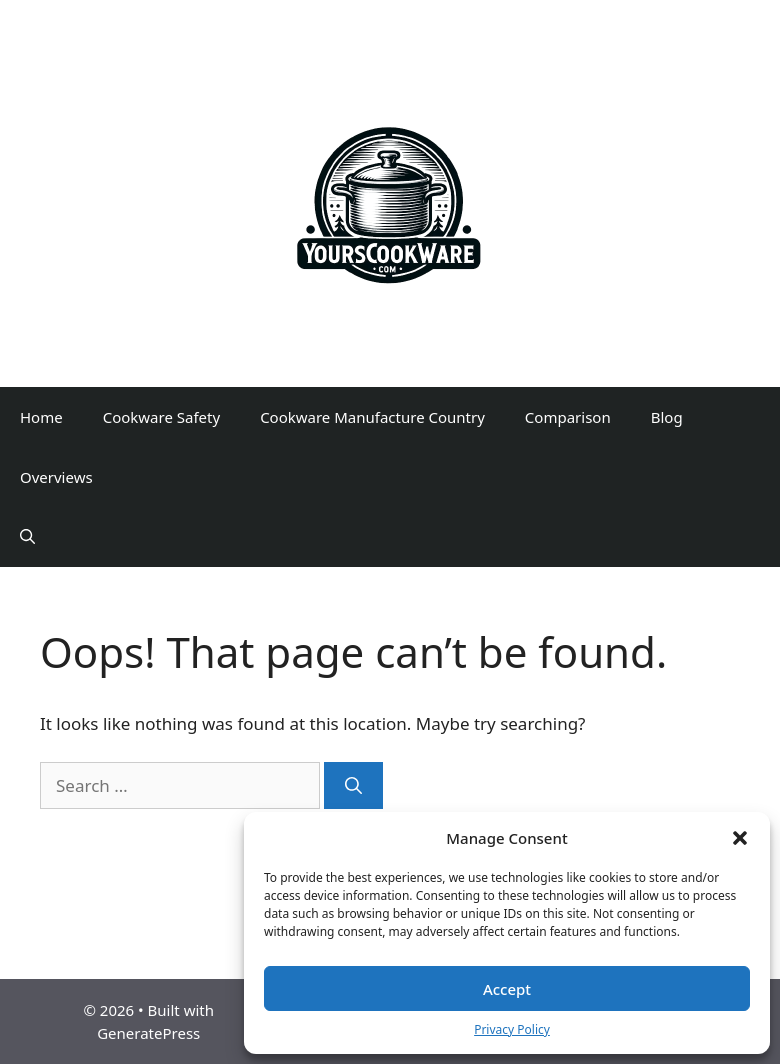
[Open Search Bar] (27, 537)
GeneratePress (148, 1033)
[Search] (353, 786)
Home (41, 417)
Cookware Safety (161, 417)
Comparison (568, 417)
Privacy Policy (512, 1029)
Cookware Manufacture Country (372, 417)
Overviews (56, 477)
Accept (507, 989)
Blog (667, 417)
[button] (740, 838)
